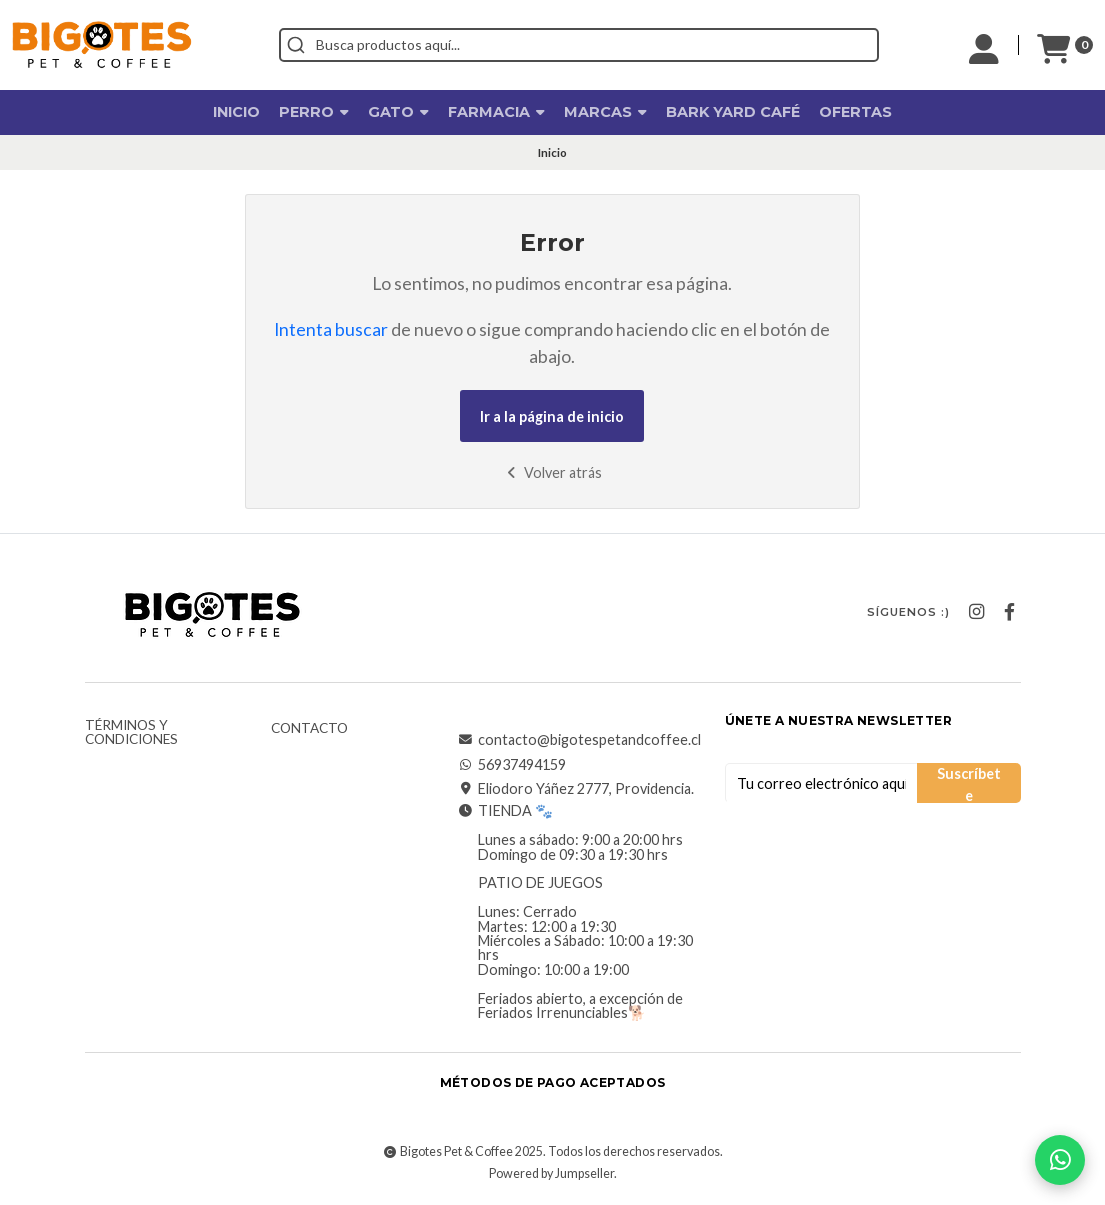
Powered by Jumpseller (551, 1173)
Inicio (236, 112)
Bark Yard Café (733, 112)
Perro (314, 112)
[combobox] (579, 45)
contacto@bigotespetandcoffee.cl (579, 740)
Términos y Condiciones (131, 732)
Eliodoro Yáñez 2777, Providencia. (576, 789)
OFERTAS (855, 112)
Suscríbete (969, 784)
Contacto (309, 729)
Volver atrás (552, 472)
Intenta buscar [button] (331, 329)
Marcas (605, 112)
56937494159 (512, 765)
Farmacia (496, 112)
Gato (398, 112)
